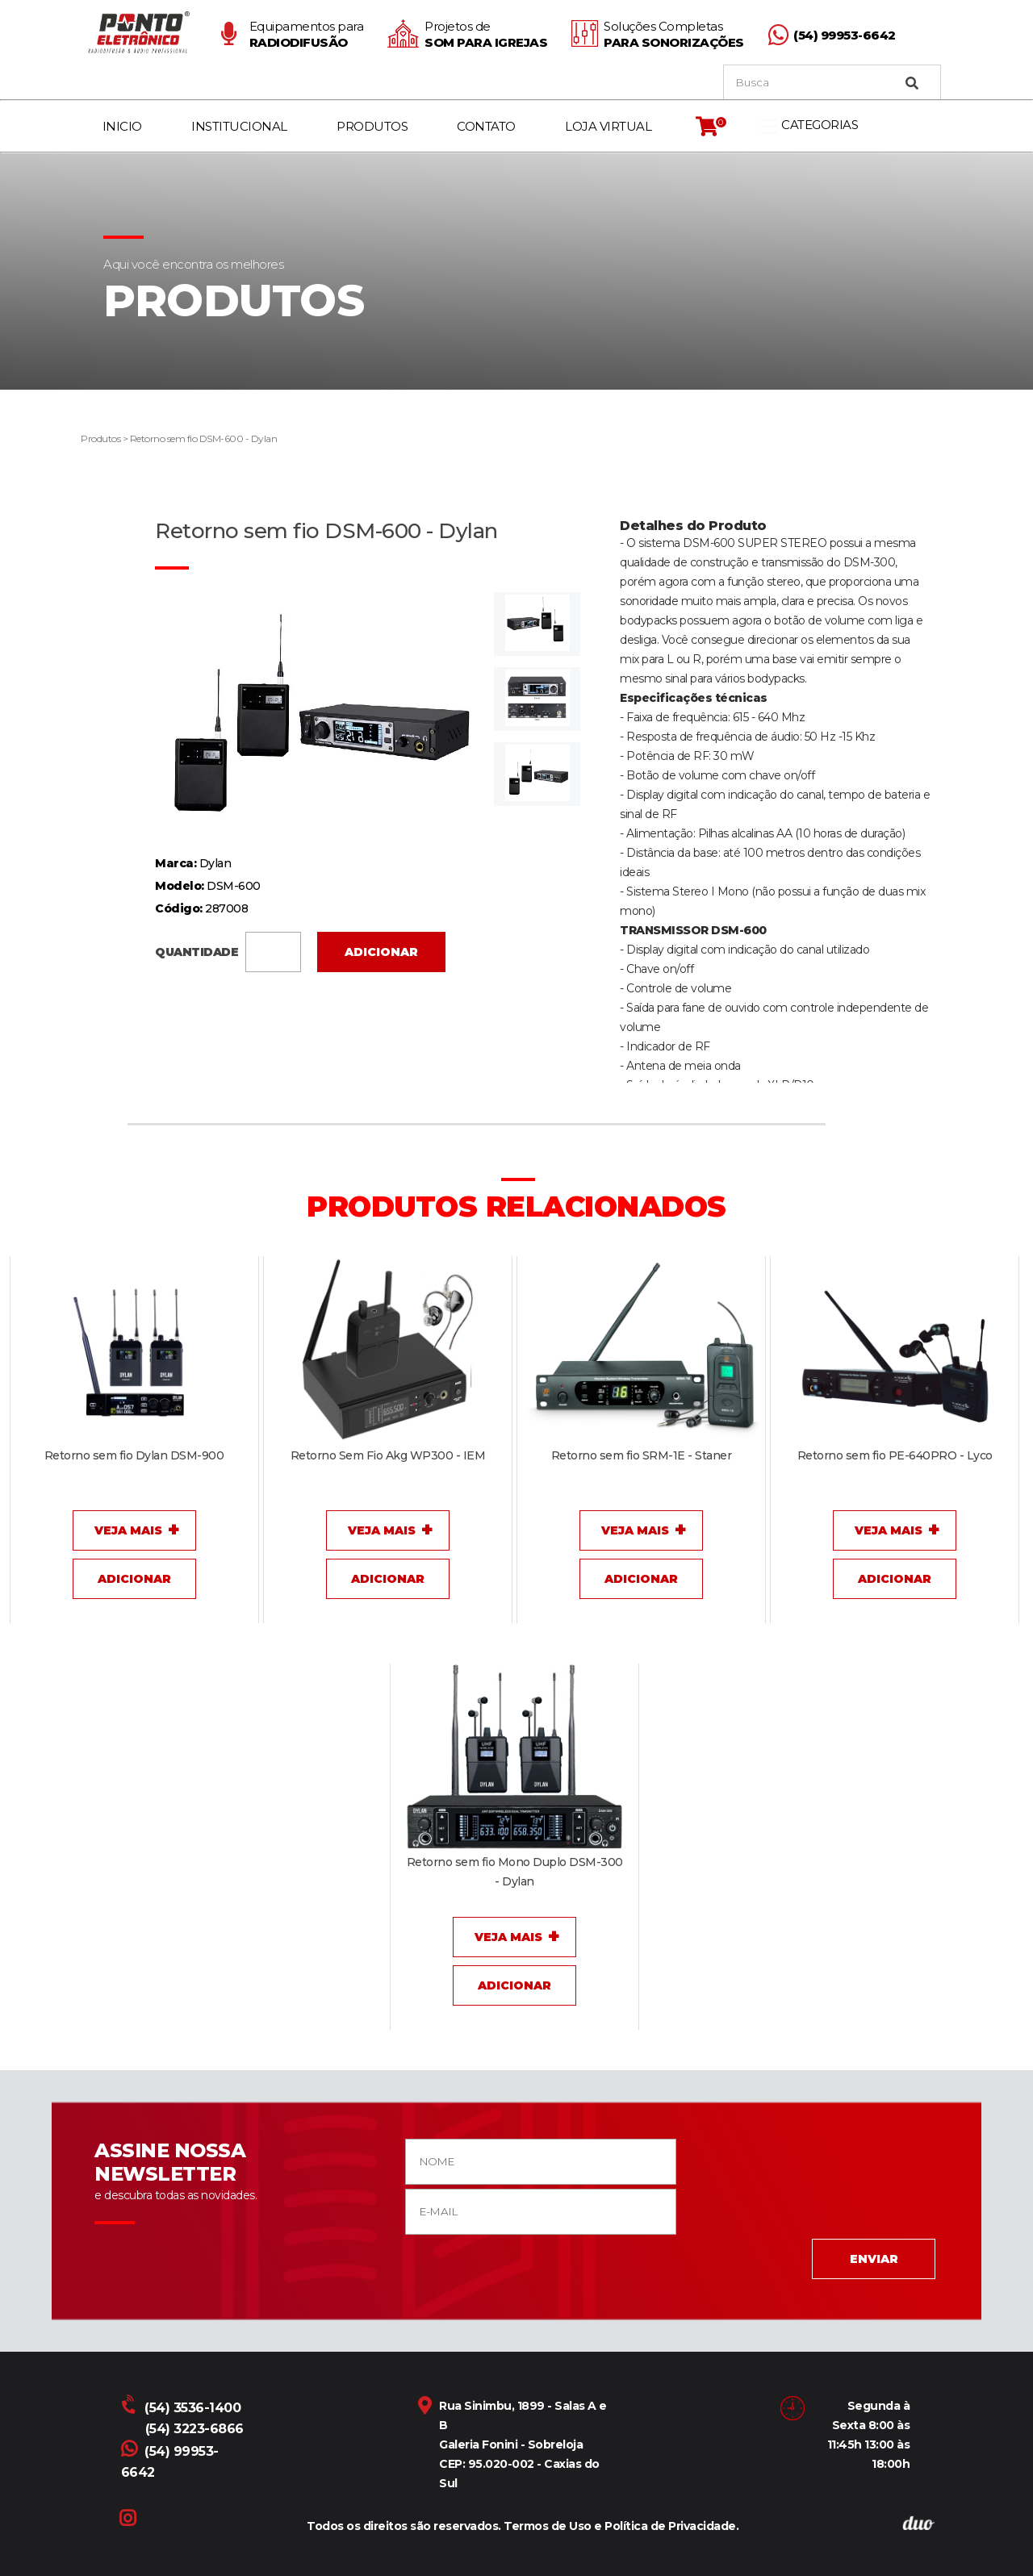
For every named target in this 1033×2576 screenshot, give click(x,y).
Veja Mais (128, 1530)
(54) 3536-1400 (182, 2407)
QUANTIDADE (228, 950)
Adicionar (381, 952)
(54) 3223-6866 (194, 2428)
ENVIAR (874, 2259)
